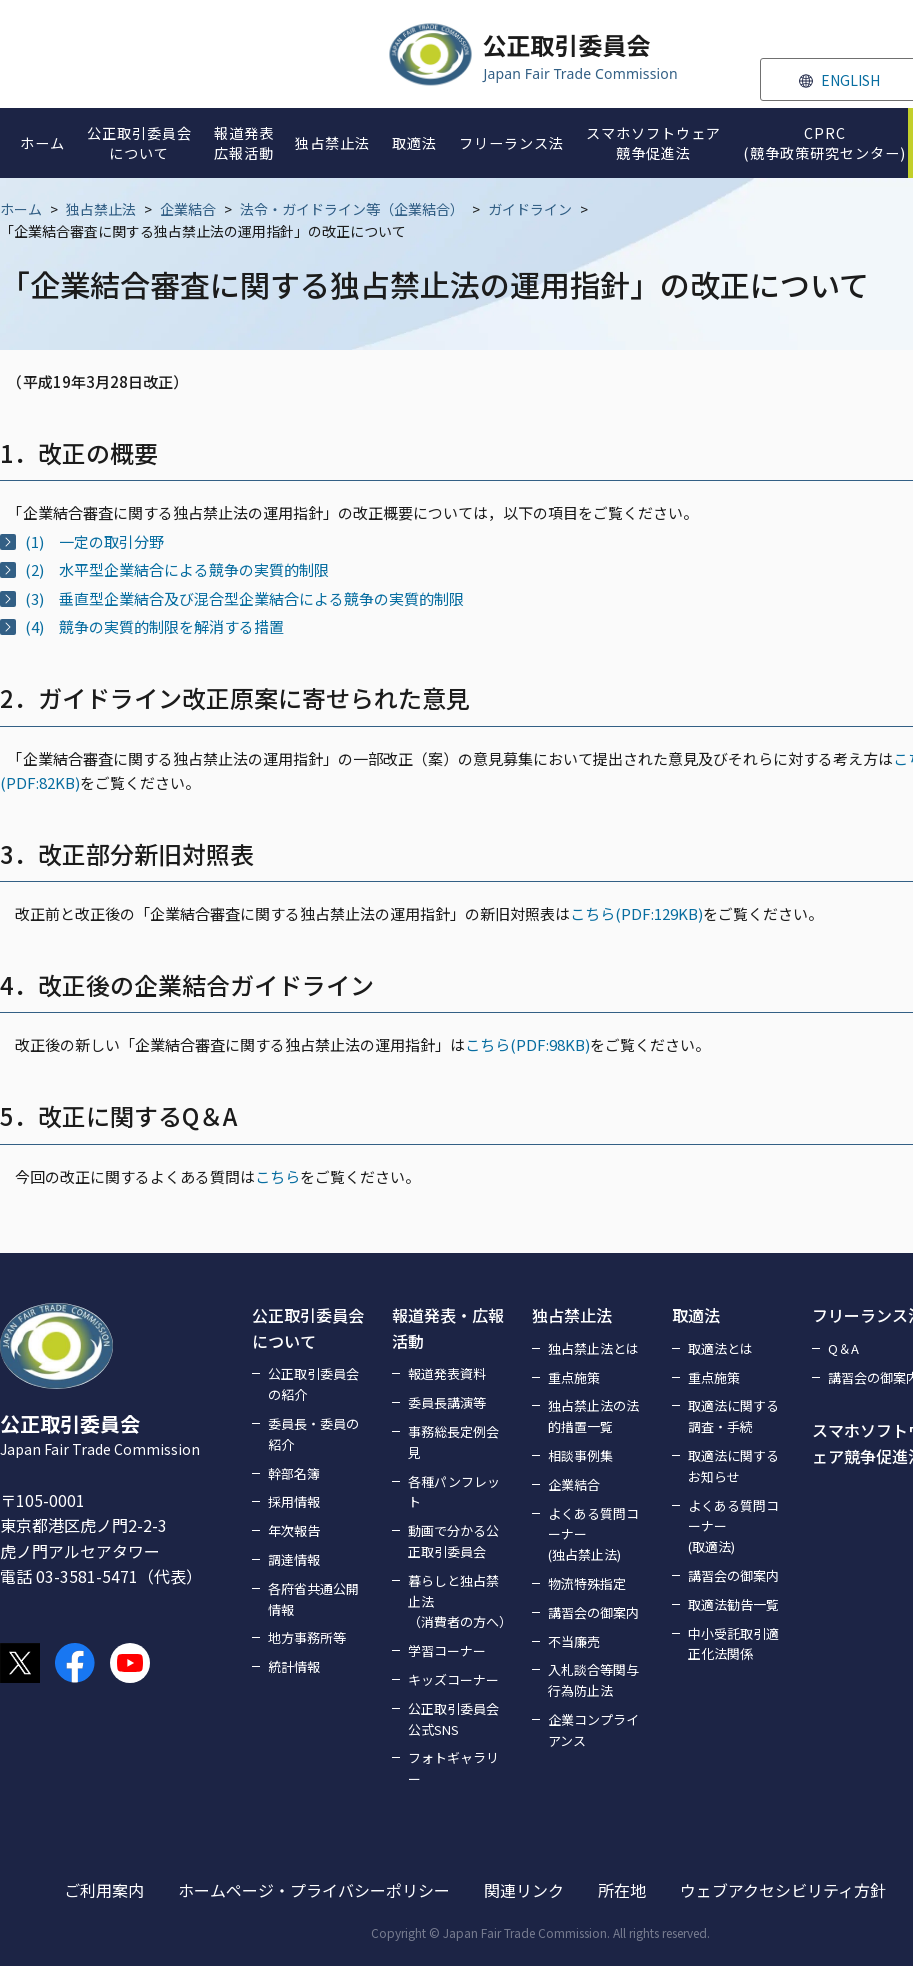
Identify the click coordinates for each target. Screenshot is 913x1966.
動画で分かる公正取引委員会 (453, 1541)
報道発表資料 (447, 1373)
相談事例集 (580, 1455)
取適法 (696, 1315)
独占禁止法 (101, 209)
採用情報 (294, 1501)
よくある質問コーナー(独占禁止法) (593, 1534)
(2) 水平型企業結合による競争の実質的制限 (177, 569)
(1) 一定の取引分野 (94, 541)
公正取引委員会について (308, 1328)
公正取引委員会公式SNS (453, 1719)
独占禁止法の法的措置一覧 (593, 1416)
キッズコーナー (453, 1679)
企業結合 (188, 209)
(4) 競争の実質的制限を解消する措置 (154, 626)
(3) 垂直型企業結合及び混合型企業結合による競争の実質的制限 (244, 598)
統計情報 (294, 1666)
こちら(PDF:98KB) (527, 1044)
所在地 (622, 1890)
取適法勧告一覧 (733, 1604)
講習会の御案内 (593, 1612)
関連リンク (524, 1890)
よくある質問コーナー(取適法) (733, 1526)
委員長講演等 (447, 1402)
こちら (277, 1176)
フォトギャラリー (453, 1768)
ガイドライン (530, 209)
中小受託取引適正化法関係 (733, 1644)
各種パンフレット (454, 1492)
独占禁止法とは (593, 1348)
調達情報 (294, 1559)
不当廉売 (574, 1641)
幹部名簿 (294, 1473)
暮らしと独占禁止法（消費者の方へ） (458, 1601)
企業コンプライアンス (593, 1730)
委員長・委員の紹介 (313, 1434)
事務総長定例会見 (453, 1442)
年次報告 (294, 1530)
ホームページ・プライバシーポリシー (314, 1890)
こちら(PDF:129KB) (636, 913)
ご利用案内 (104, 1890)
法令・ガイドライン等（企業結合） (352, 209)
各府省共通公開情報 (313, 1599)
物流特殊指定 (587, 1583)
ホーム (21, 209)
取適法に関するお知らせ (733, 1466)
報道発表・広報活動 (448, 1328)
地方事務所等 (307, 1637)
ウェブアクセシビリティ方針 (783, 1890)
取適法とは (720, 1348)
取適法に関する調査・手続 (733, 1416)
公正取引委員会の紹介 (313, 1384)
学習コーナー (447, 1650)
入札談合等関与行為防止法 (593, 1680)
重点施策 (574, 1377)
